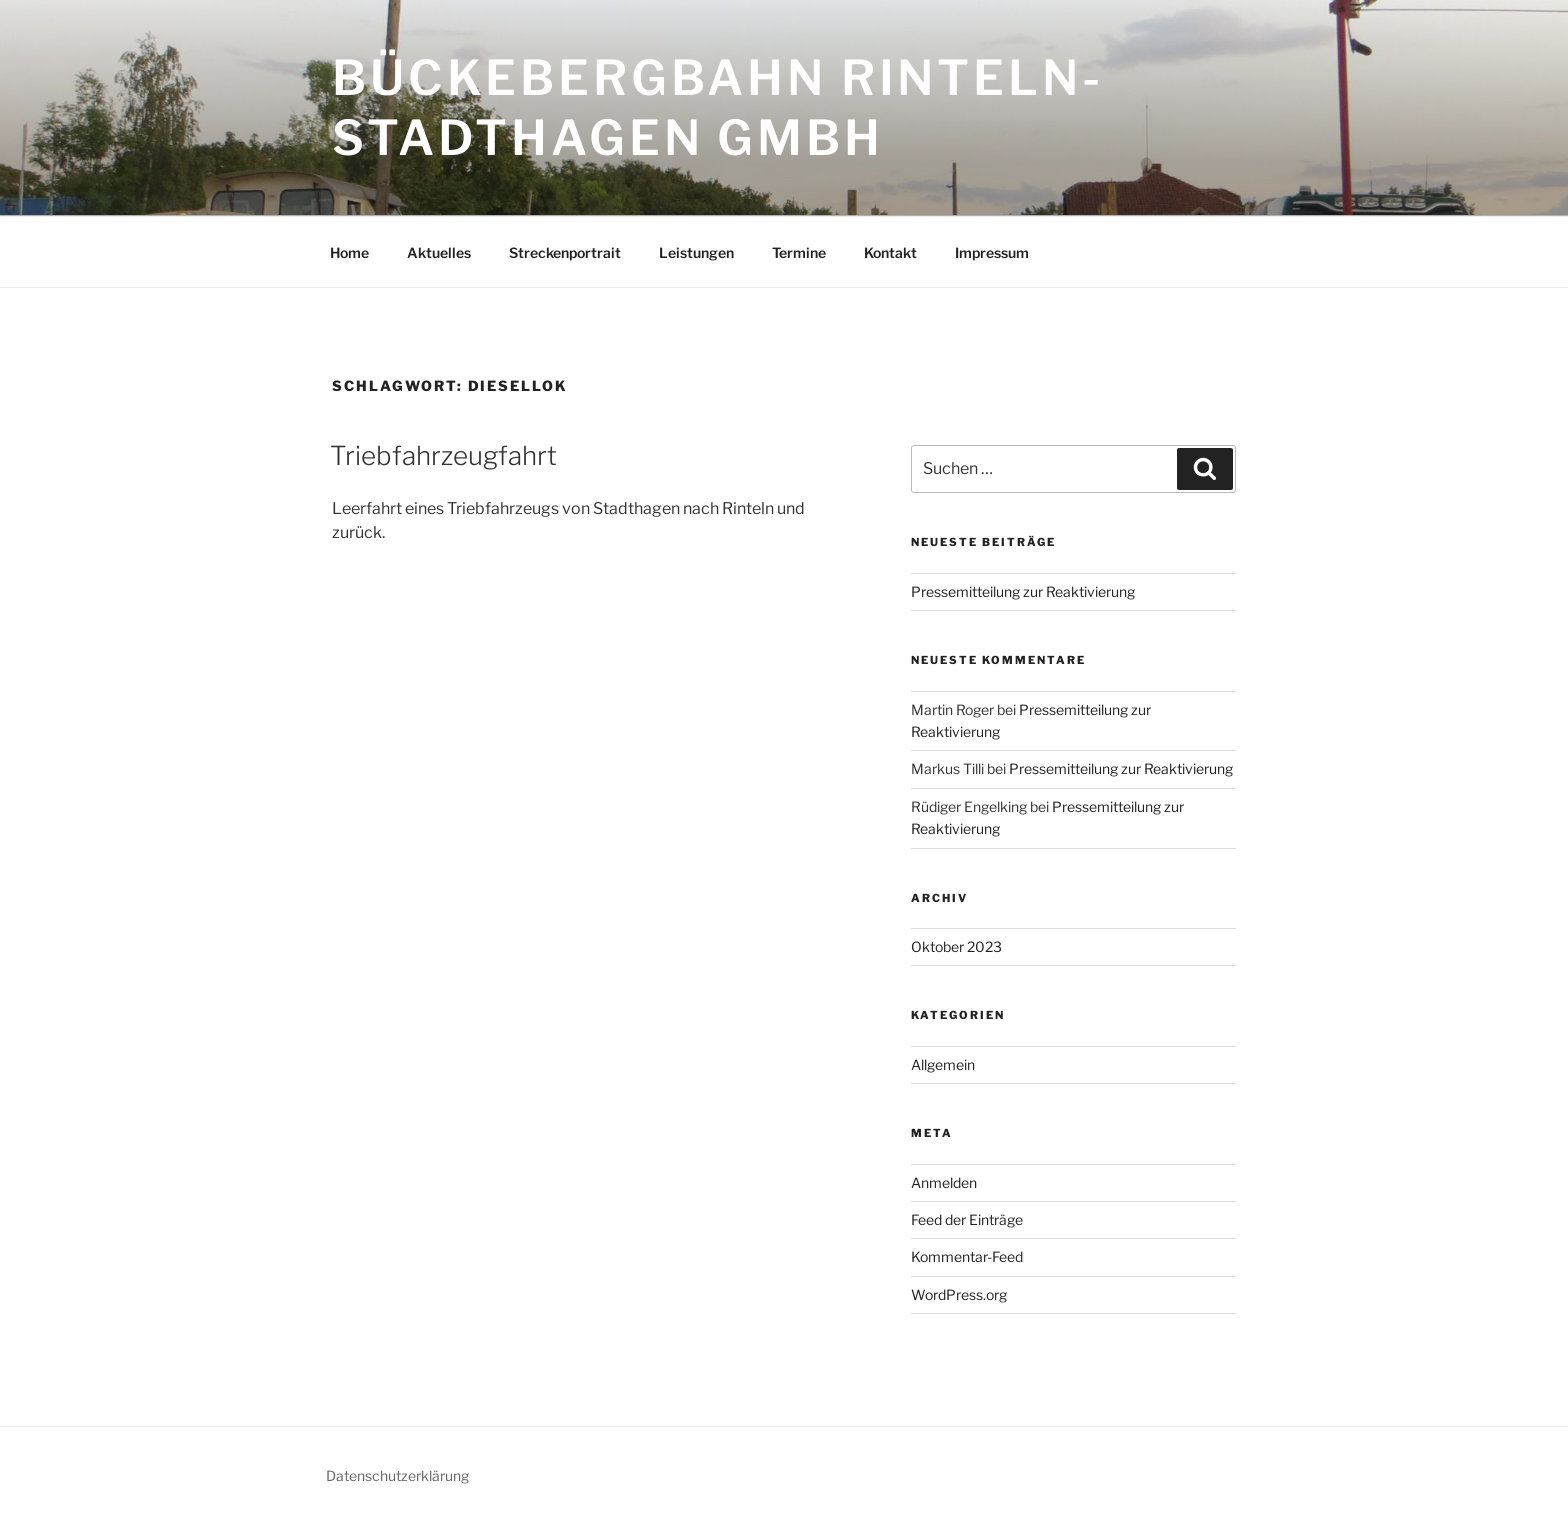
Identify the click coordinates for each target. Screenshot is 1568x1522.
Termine (799, 252)
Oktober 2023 (956, 946)
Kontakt (890, 252)
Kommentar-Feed (967, 1256)
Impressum (992, 252)
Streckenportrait (565, 252)
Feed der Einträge (967, 1219)
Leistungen (696, 252)
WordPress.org (959, 1294)
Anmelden (944, 1182)
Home (349, 252)
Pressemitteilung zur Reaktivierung (1023, 591)
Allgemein (943, 1064)
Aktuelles (439, 252)
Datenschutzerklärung (397, 1475)
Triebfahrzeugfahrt (443, 455)
